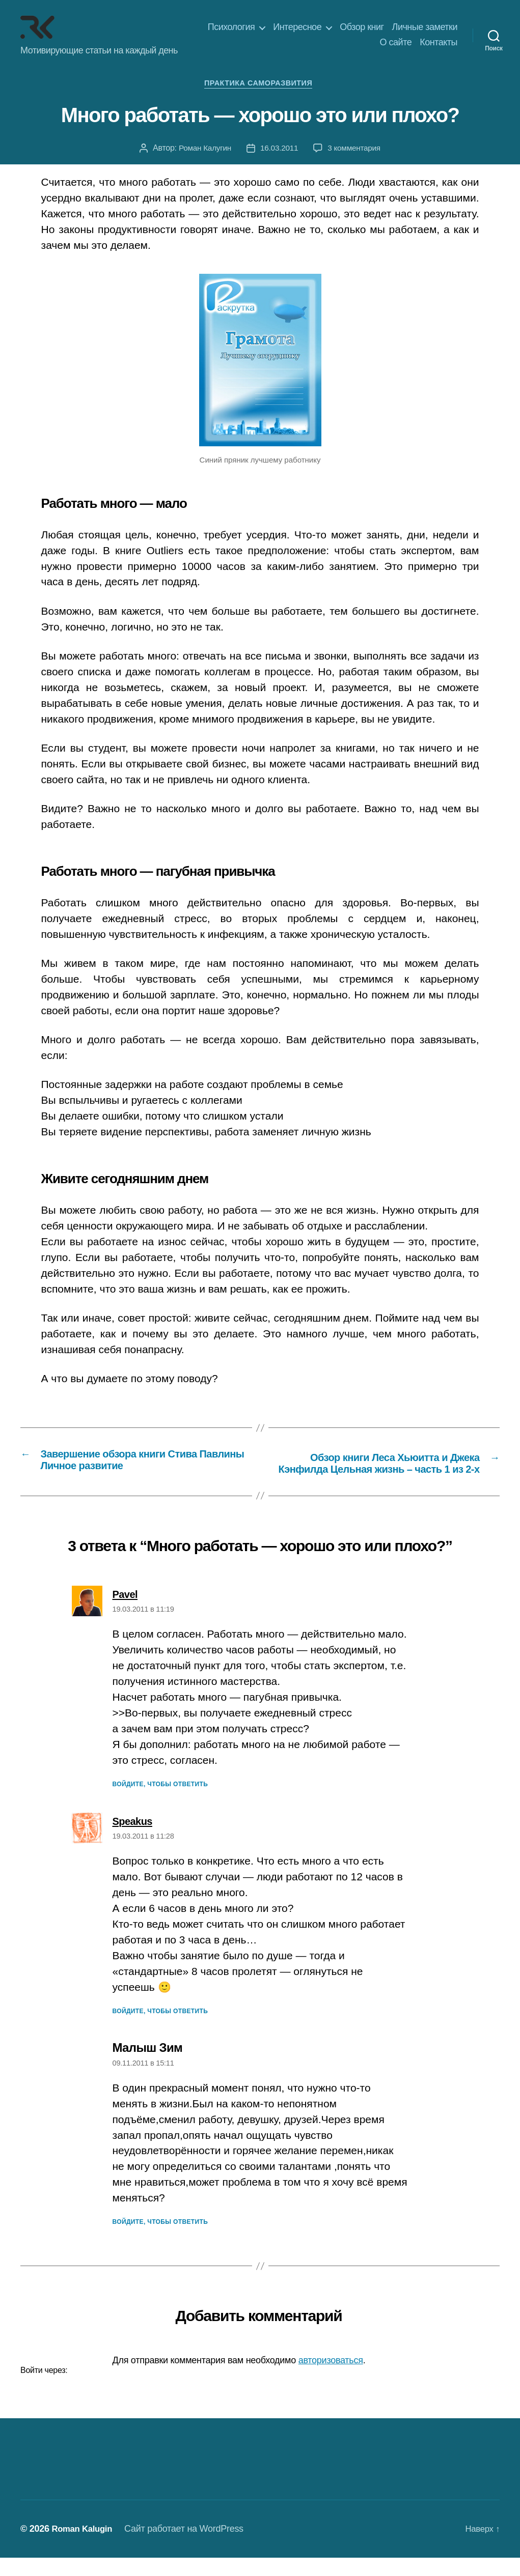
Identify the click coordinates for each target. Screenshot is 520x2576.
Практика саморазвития (259, 84)
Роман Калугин (203, 150)
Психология (231, 27)
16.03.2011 (278, 150)
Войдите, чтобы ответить (160, 1802)
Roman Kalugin (84, 2547)
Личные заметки (424, 27)
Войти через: (43, 2388)
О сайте (396, 42)
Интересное (297, 27)
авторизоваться (330, 2378)
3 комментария (356, 150)
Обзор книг (362, 27)
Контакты (438, 42)
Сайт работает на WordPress (189, 2547)
